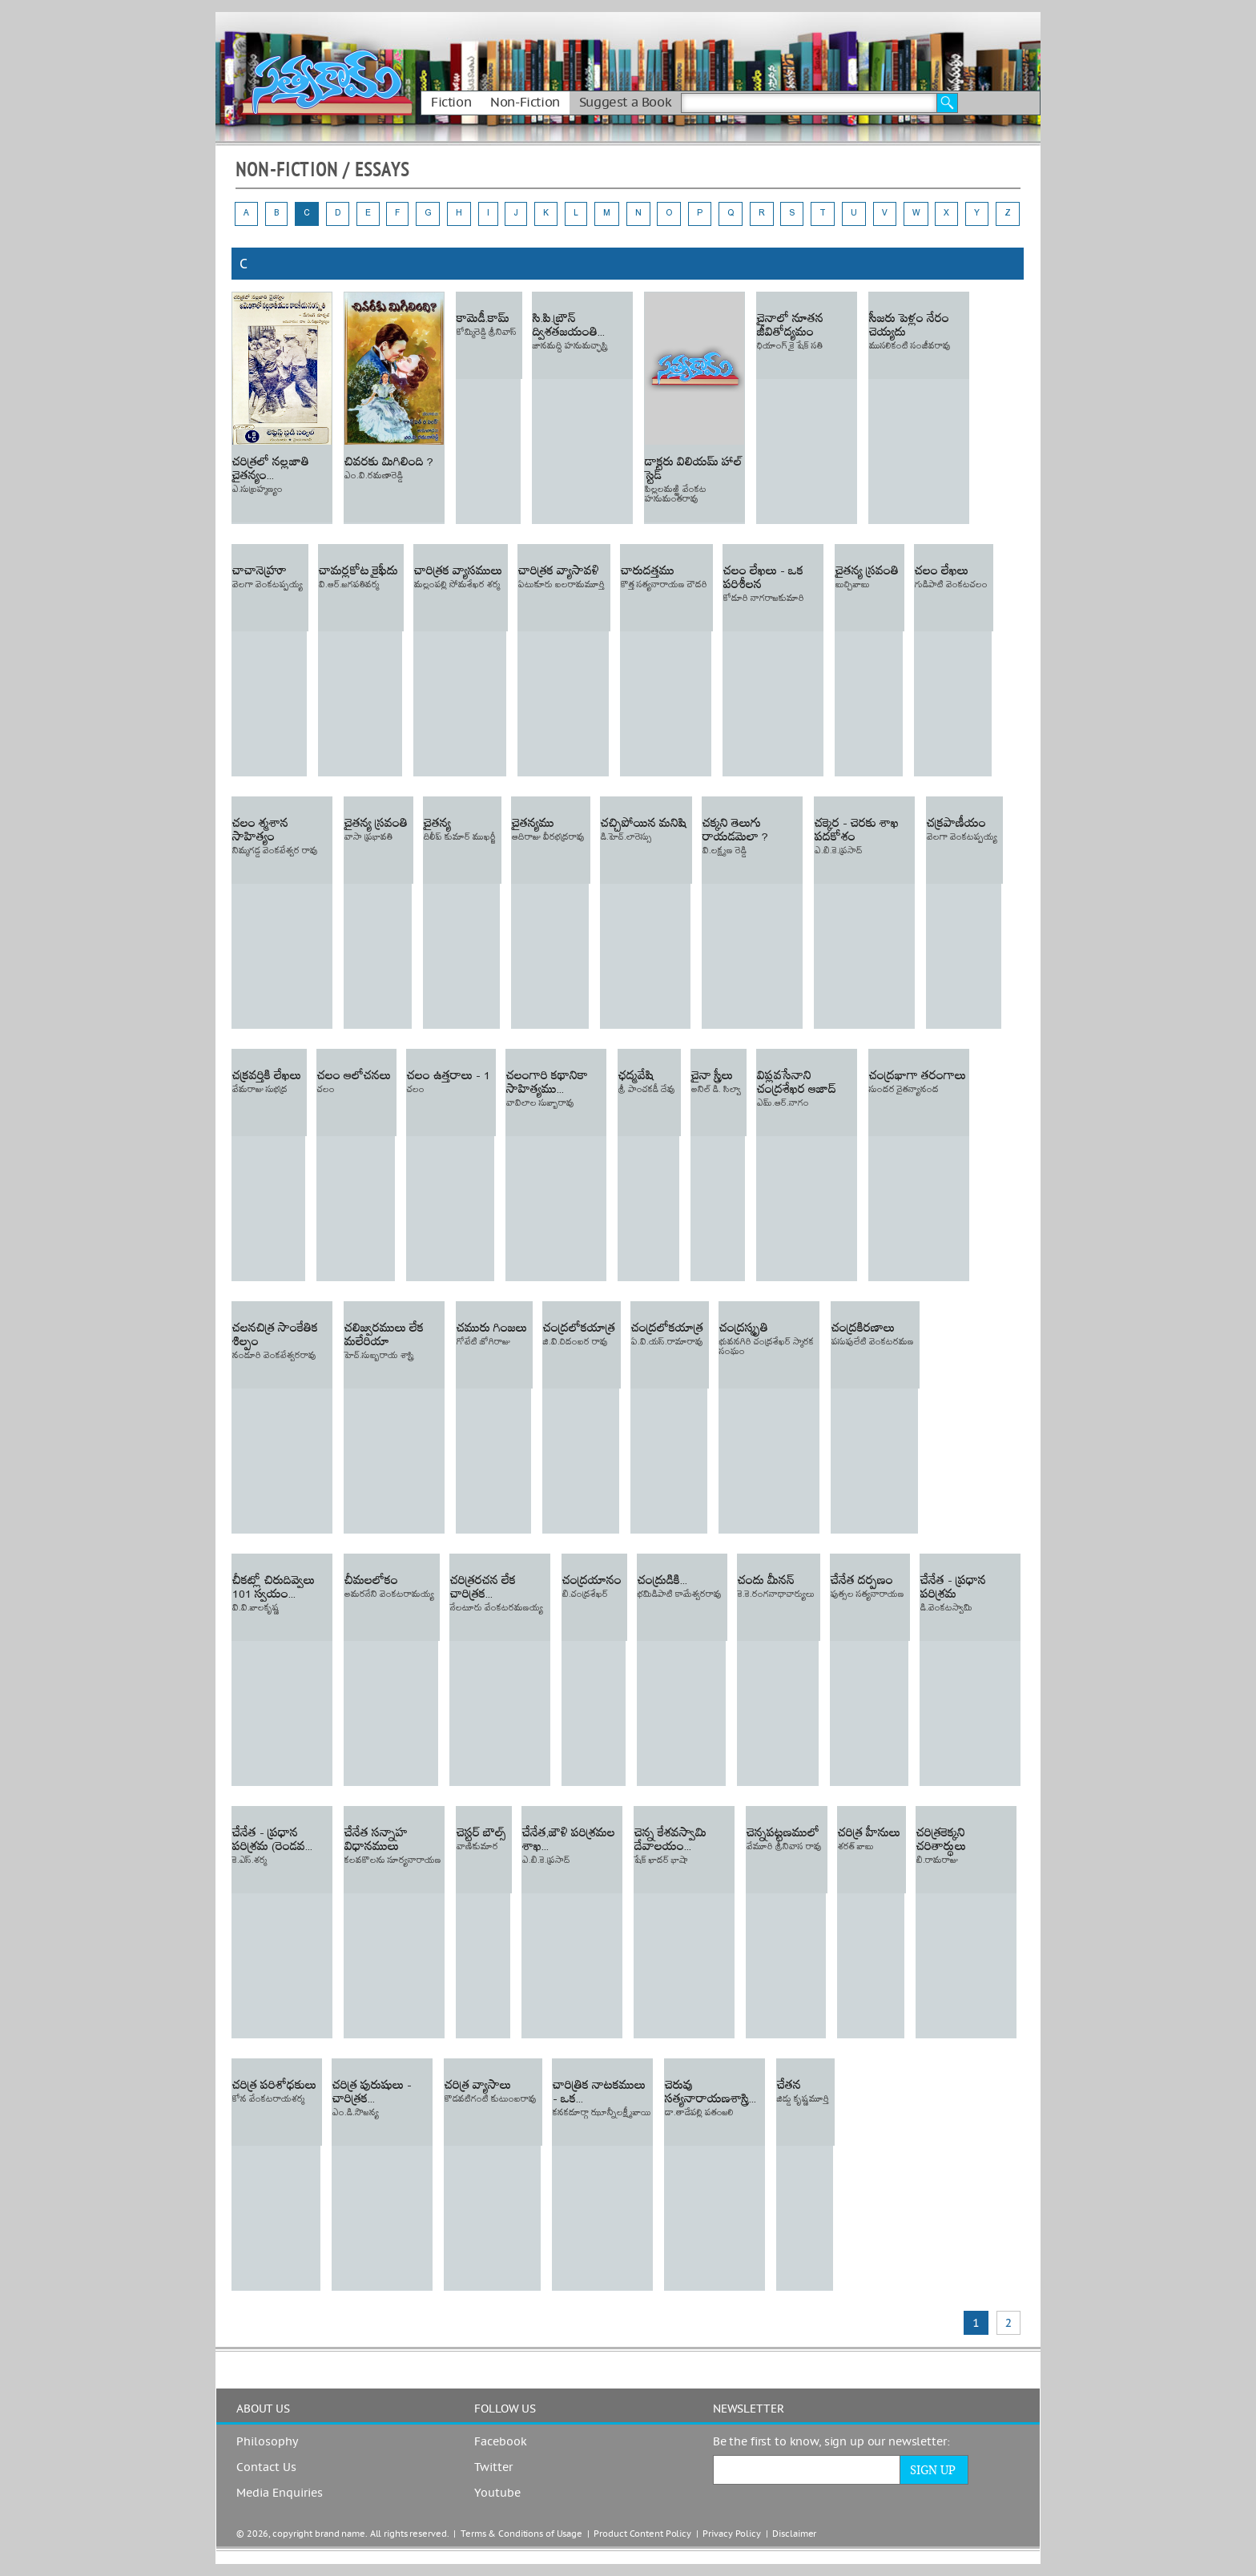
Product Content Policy (642, 2534)
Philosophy (267, 2442)
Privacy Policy (731, 2534)
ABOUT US (263, 2409)
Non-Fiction (525, 102)
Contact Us (266, 2467)
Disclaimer (794, 2534)
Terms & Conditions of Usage (521, 2534)
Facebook (500, 2442)
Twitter (493, 2467)
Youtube (497, 2493)
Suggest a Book (625, 102)
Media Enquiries (279, 2493)
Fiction (451, 102)
